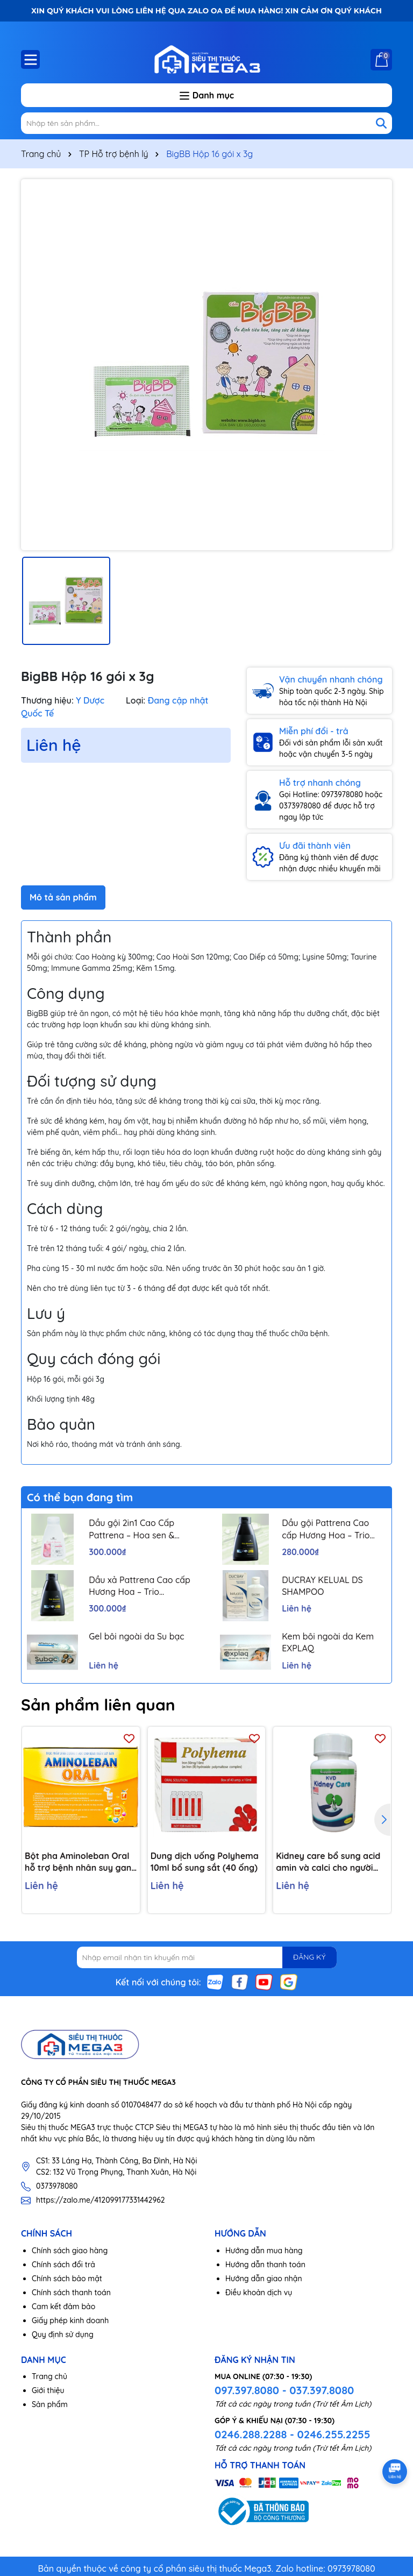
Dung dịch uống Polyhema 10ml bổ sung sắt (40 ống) (205, 1861)
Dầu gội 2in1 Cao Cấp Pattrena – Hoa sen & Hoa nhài (131, 1529)
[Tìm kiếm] (381, 123)
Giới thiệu (48, 2390)
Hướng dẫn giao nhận (263, 2278)
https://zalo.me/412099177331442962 (100, 2200)
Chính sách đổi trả (63, 2264)
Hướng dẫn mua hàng (264, 2250)
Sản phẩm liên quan (98, 1704)
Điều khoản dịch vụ (258, 2292)
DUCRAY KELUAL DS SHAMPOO (322, 1585)
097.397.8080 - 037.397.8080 (284, 2390)
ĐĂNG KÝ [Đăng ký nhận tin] (309, 1957)
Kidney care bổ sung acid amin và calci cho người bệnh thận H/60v (328, 1862)
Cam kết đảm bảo (63, 2306)
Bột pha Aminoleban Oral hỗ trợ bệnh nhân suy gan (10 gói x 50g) (78, 1862)
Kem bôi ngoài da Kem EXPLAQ (328, 1642)
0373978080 (56, 2186)
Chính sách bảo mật (67, 2278)
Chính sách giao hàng (70, 2250)
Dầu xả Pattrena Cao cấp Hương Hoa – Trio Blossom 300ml (139, 1586)
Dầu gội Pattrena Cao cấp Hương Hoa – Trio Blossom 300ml (325, 1529)
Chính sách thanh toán (71, 2292)
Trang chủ (49, 2376)
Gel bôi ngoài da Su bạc (136, 1636)
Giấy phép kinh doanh (70, 2320)
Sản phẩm (50, 2404)
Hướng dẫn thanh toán (265, 2264)
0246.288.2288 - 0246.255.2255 (292, 2434)
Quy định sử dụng (63, 2334)
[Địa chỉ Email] (207, 1957)
